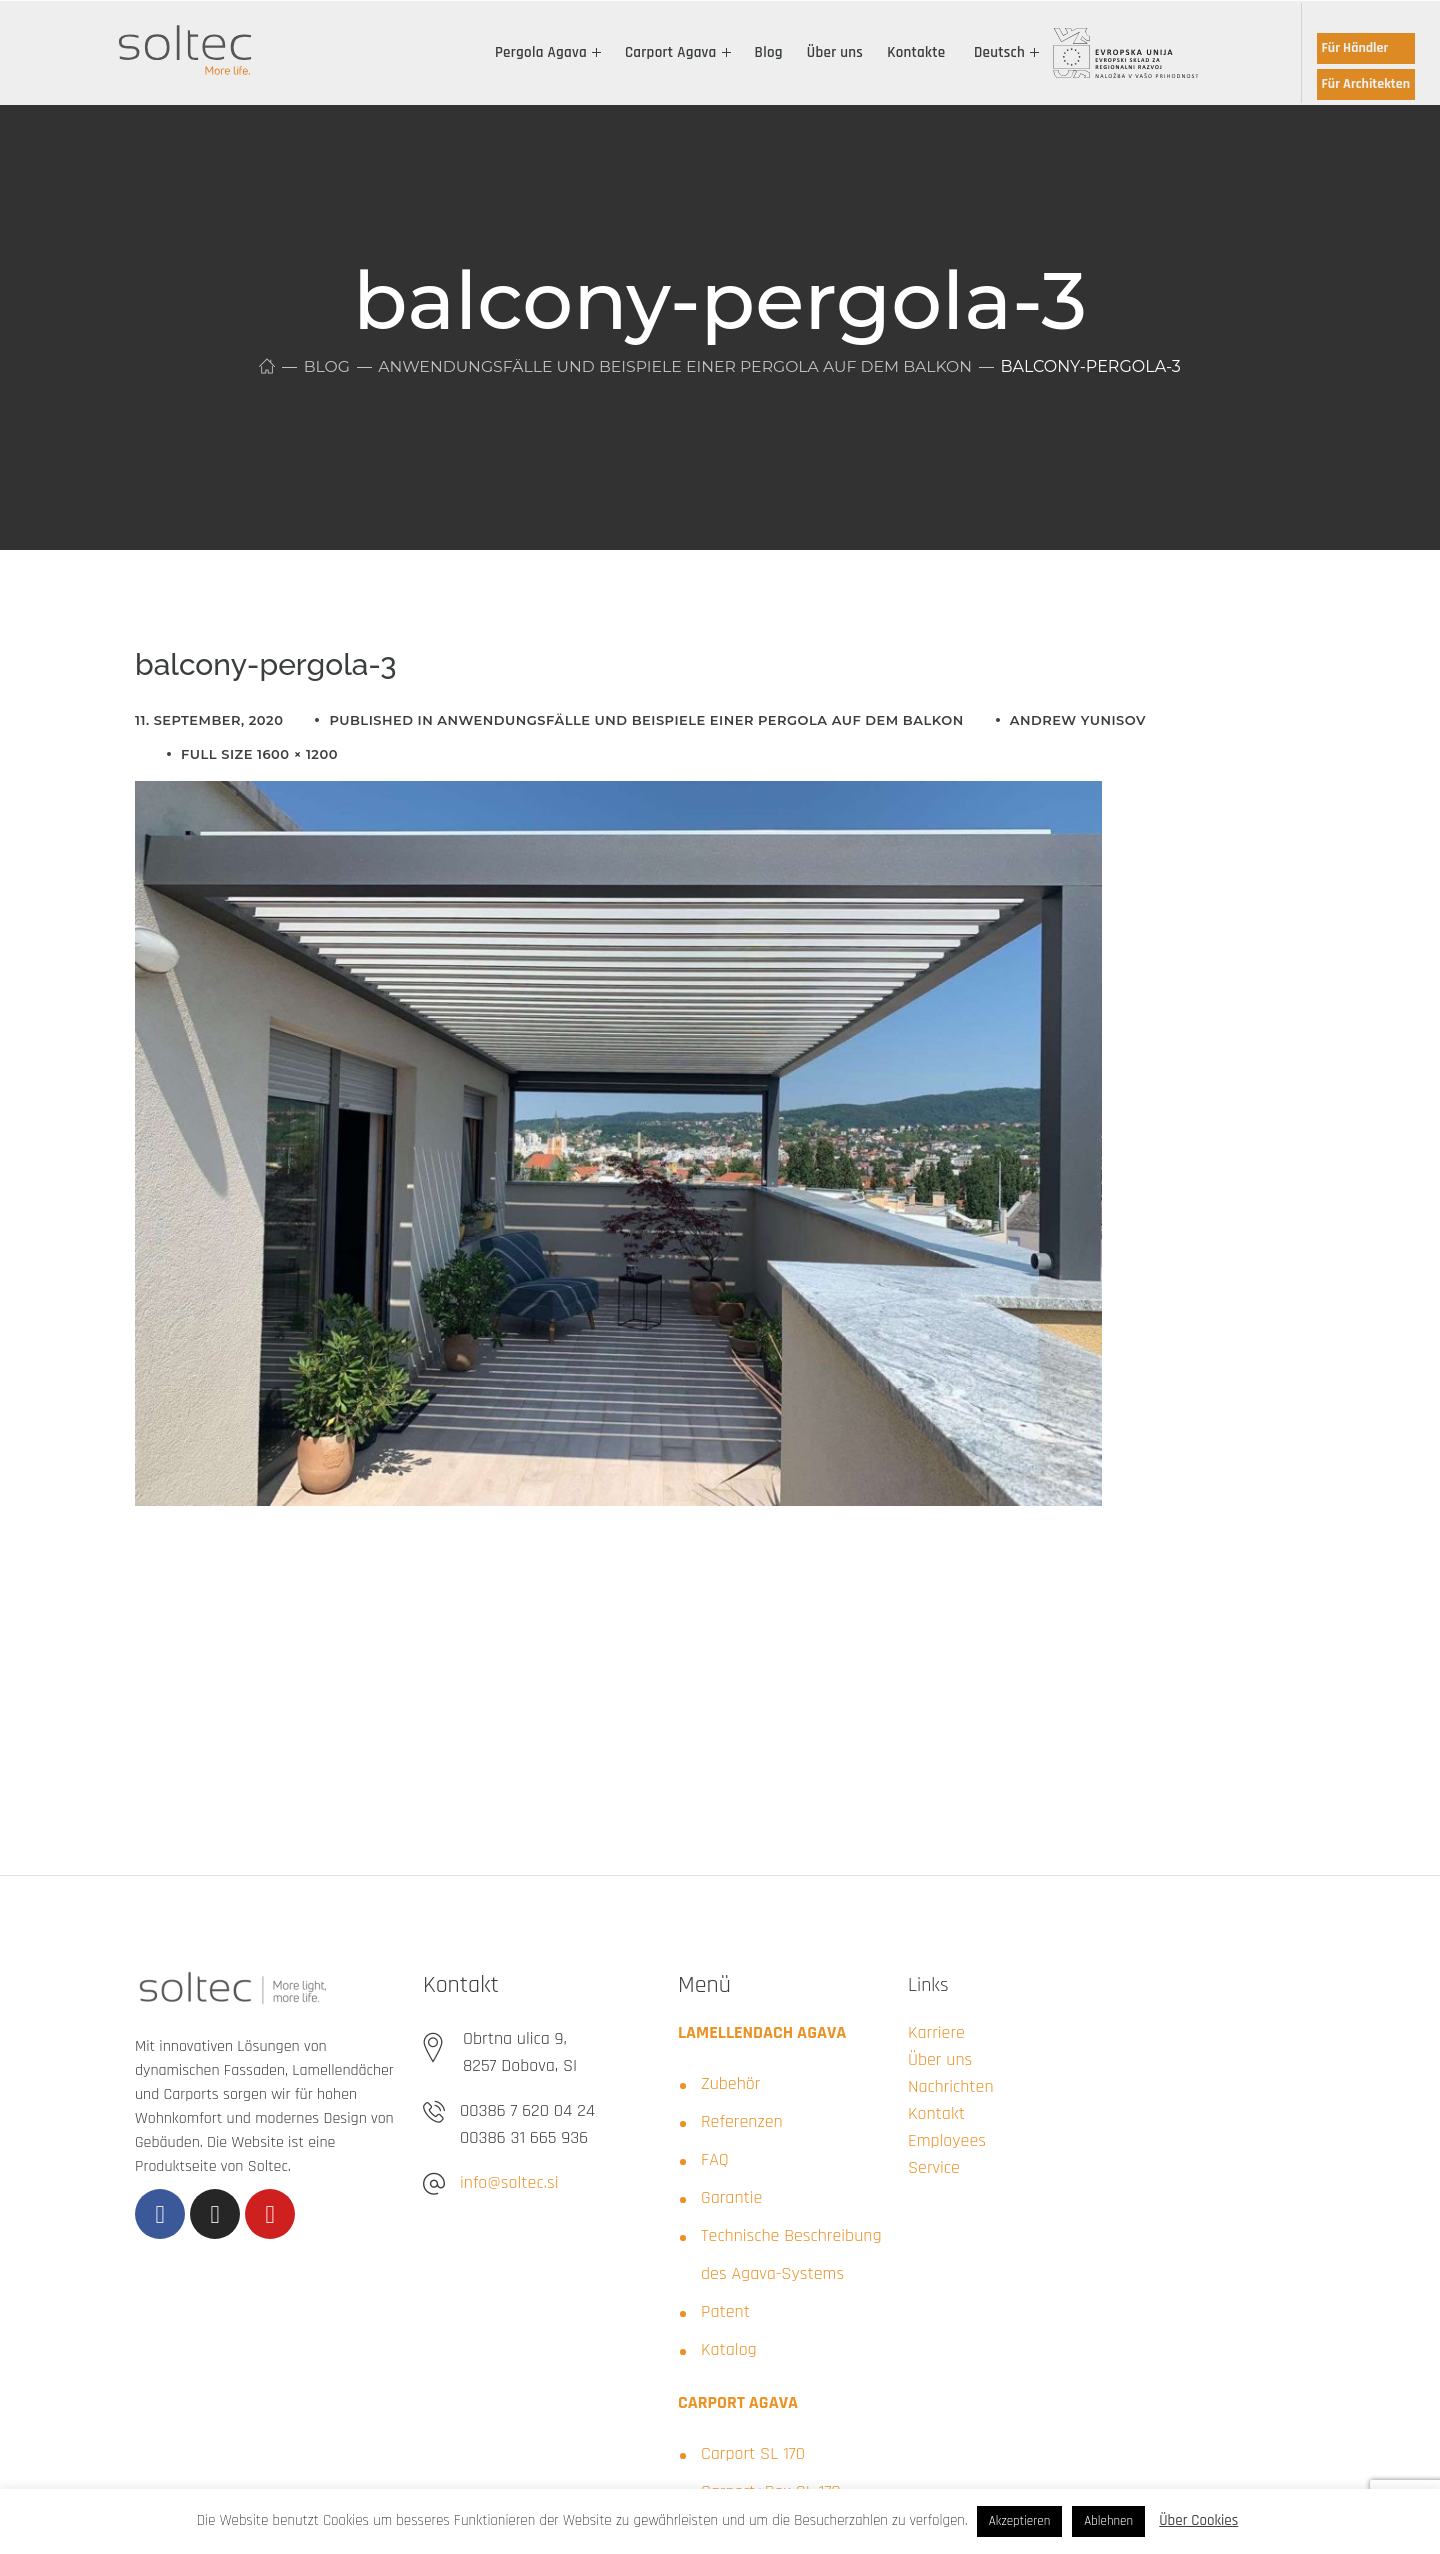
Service (934, 2167)
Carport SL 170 (753, 2453)
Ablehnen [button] (1108, 2521)
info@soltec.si (509, 2182)
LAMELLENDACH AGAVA (762, 2032)
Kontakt (936, 2113)
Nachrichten (951, 2086)
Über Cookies (1198, 2520)
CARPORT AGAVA (738, 2402)
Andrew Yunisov (1078, 720)
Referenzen (742, 2121)
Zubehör (730, 2083)
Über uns (940, 2059)
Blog (321, 366)
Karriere (936, 2032)
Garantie (731, 2197)
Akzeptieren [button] (1019, 2521)
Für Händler (1355, 48)
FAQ (715, 2159)
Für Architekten (1366, 84)
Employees (947, 2140)
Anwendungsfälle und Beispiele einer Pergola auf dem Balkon (675, 366)
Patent (725, 2311)
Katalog (729, 2349)
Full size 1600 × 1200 (259, 754)
